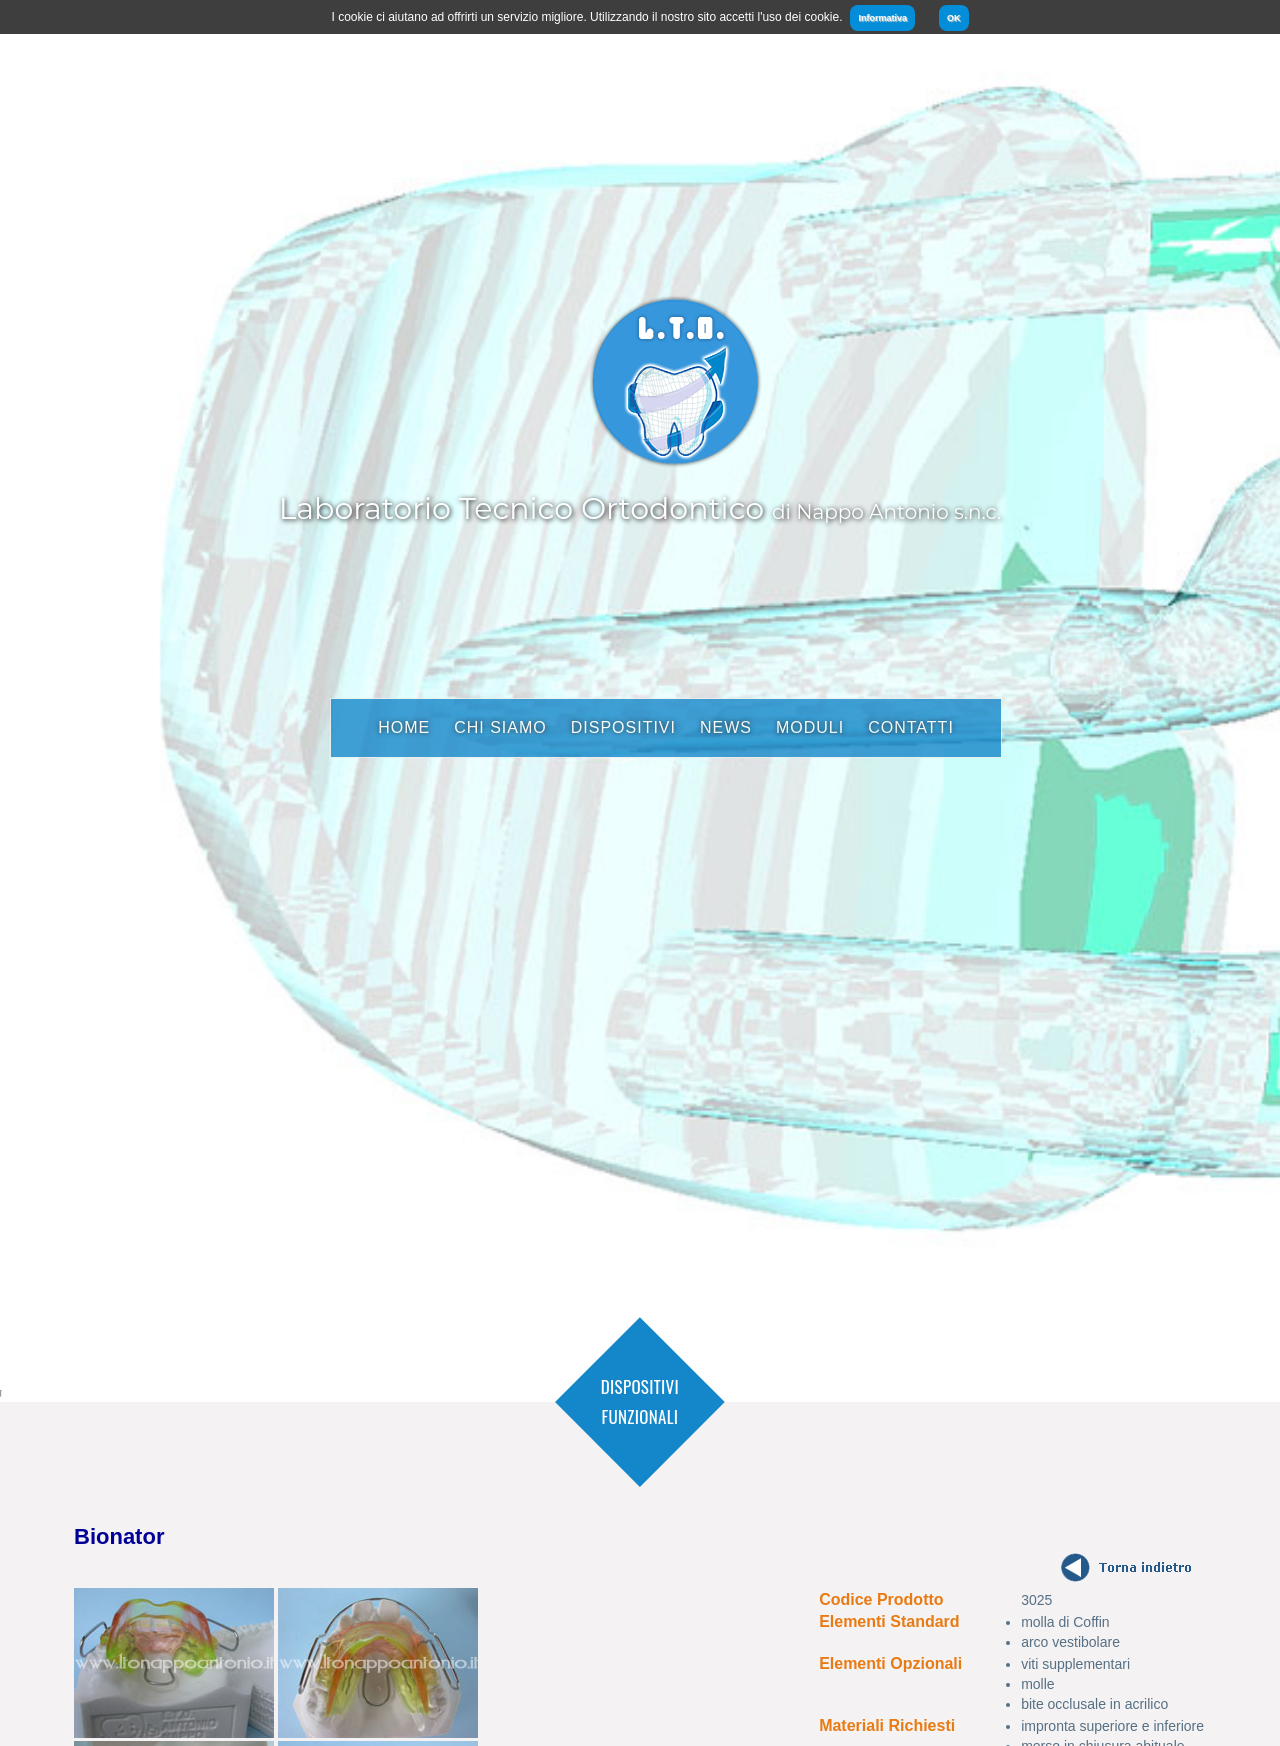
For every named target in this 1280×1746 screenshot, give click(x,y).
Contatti (911, 727)
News (726, 727)
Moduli (810, 727)
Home (404, 727)
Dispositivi (623, 727)
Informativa (882, 18)
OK (954, 18)
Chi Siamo (500, 727)
